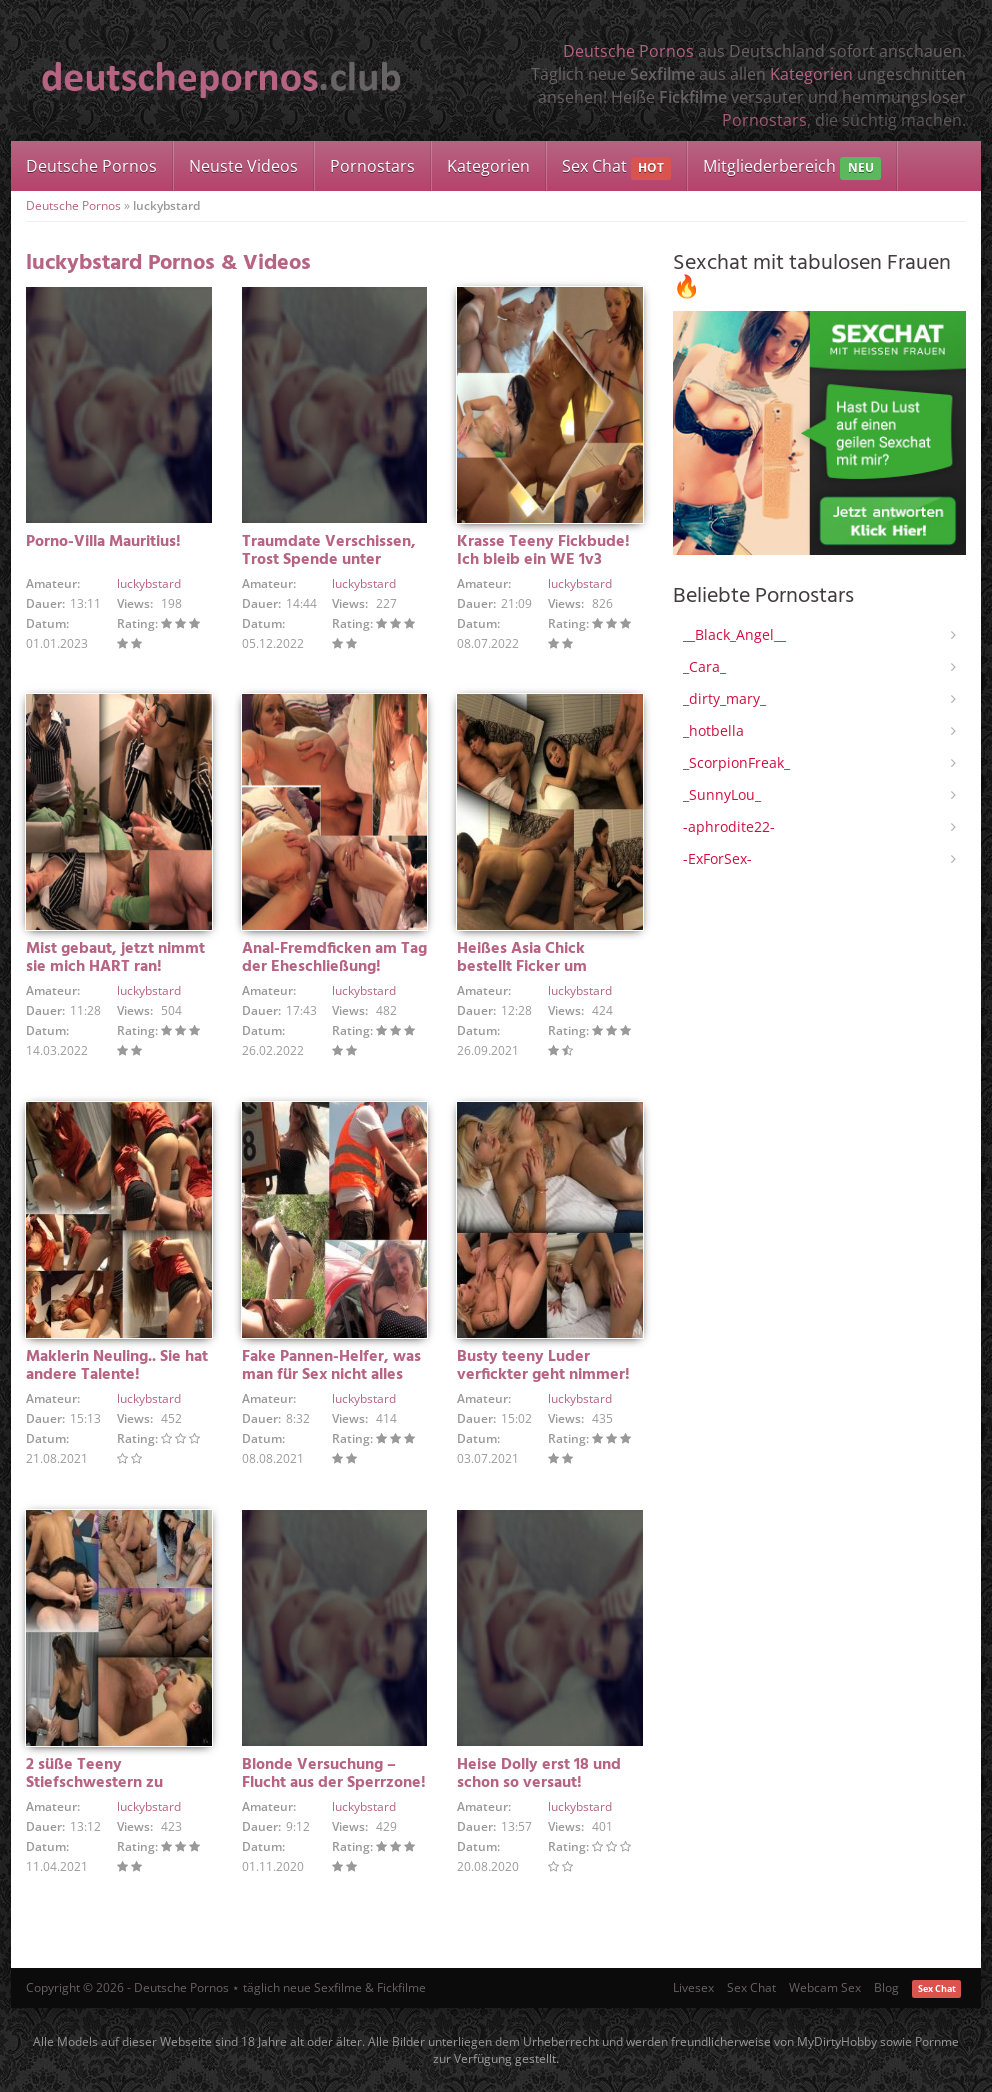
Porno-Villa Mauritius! (103, 542)
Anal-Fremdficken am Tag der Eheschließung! (334, 958)
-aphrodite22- (729, 826)
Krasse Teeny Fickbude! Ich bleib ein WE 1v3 (543, 551)
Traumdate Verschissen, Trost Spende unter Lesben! (329, 560)
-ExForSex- (717, 858)
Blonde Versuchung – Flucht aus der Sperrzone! (334, 1774)
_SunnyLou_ (722, 794)
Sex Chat (616, 167)
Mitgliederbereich (791, 167)
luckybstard (149, 583)
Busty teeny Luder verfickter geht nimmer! (543, 1366)
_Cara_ (704, 666)
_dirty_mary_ (724, 698)
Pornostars (764, 120)
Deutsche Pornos (628, 51)
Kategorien (811, 74)
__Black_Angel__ (734, 634)
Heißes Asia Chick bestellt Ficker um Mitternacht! (522, 967)
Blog (886, 1987)
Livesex (693, 1987)
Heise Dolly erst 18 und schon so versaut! (539, 1774)
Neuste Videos (243, 166)
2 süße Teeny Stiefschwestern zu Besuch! (94, 1783)
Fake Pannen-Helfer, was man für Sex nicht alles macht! (331, 1375)
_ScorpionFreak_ (736, 762)
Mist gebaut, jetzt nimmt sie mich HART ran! (115, 958)
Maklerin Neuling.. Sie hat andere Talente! (117, 1366)
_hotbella (713, 730)
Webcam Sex (825, 1987)
